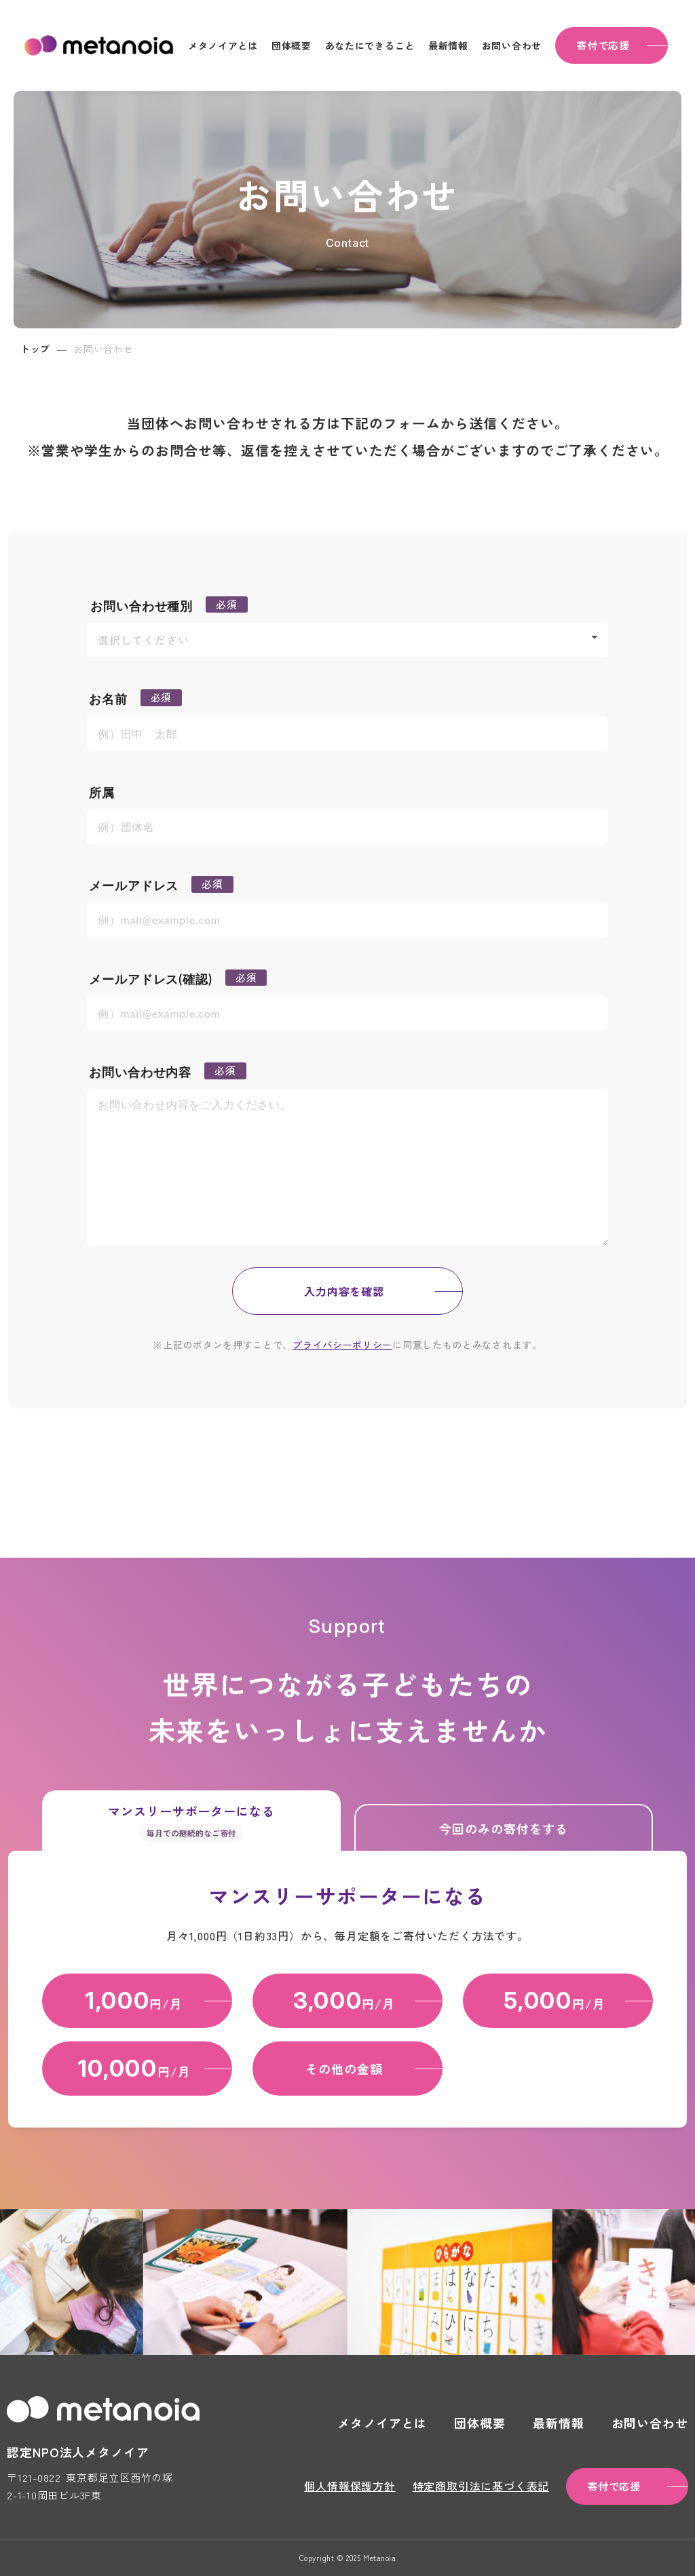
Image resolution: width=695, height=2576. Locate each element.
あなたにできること (370, 45)
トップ (35, 348)
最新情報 (448, 45)
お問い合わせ (512, 45)
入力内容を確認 (344, 1291)
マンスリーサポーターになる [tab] (191, 1822)
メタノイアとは (223, 45)
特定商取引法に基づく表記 (481, 2486)
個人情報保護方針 (349, 2486)
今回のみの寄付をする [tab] (503, 1828)
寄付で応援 (603, 45)
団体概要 (291, 45)
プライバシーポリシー (342, 1344)
